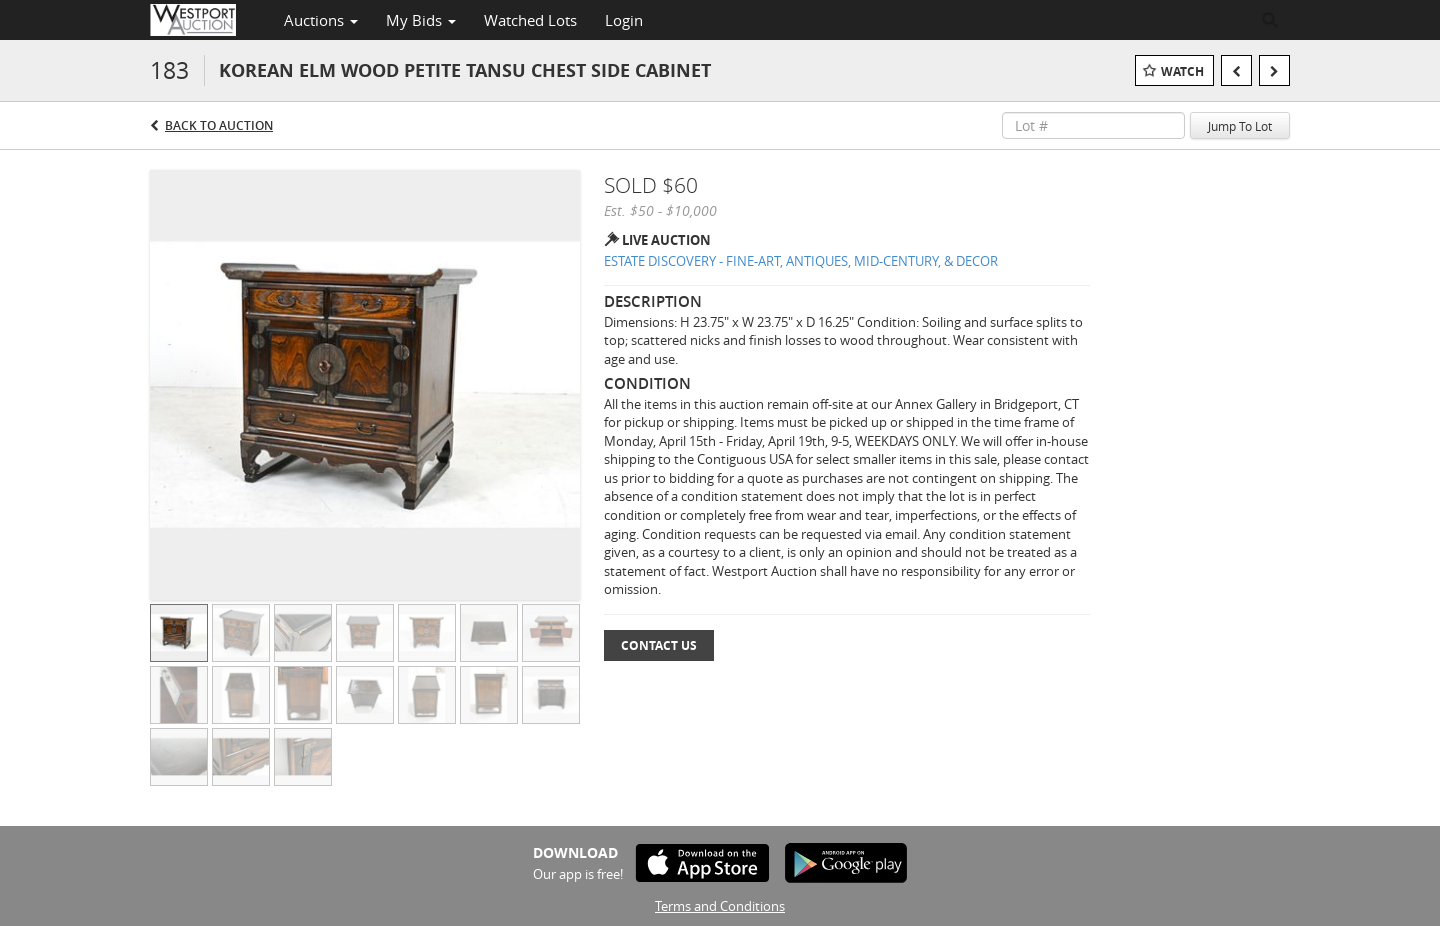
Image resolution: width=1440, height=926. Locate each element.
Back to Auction (219, 125)
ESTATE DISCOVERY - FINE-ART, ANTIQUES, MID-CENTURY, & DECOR (801, 261)
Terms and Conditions (720, 906)
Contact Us (659, 645)
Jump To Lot (1240, 126)
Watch (1182, 71)
